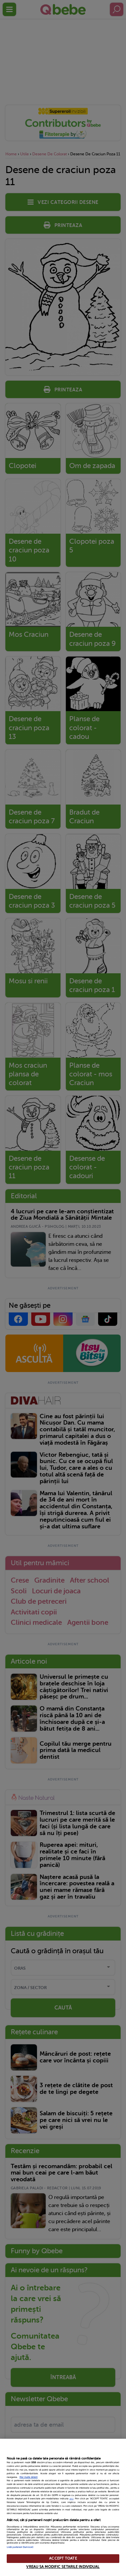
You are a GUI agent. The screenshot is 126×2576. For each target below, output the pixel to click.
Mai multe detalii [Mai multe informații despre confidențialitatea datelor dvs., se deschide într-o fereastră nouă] (28, 2477)
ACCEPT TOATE (63, 2558)
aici (72, 2498)
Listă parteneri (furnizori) (20, 2547)
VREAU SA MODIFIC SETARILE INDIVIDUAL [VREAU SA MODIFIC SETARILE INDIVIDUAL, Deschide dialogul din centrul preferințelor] (62, 2567)
